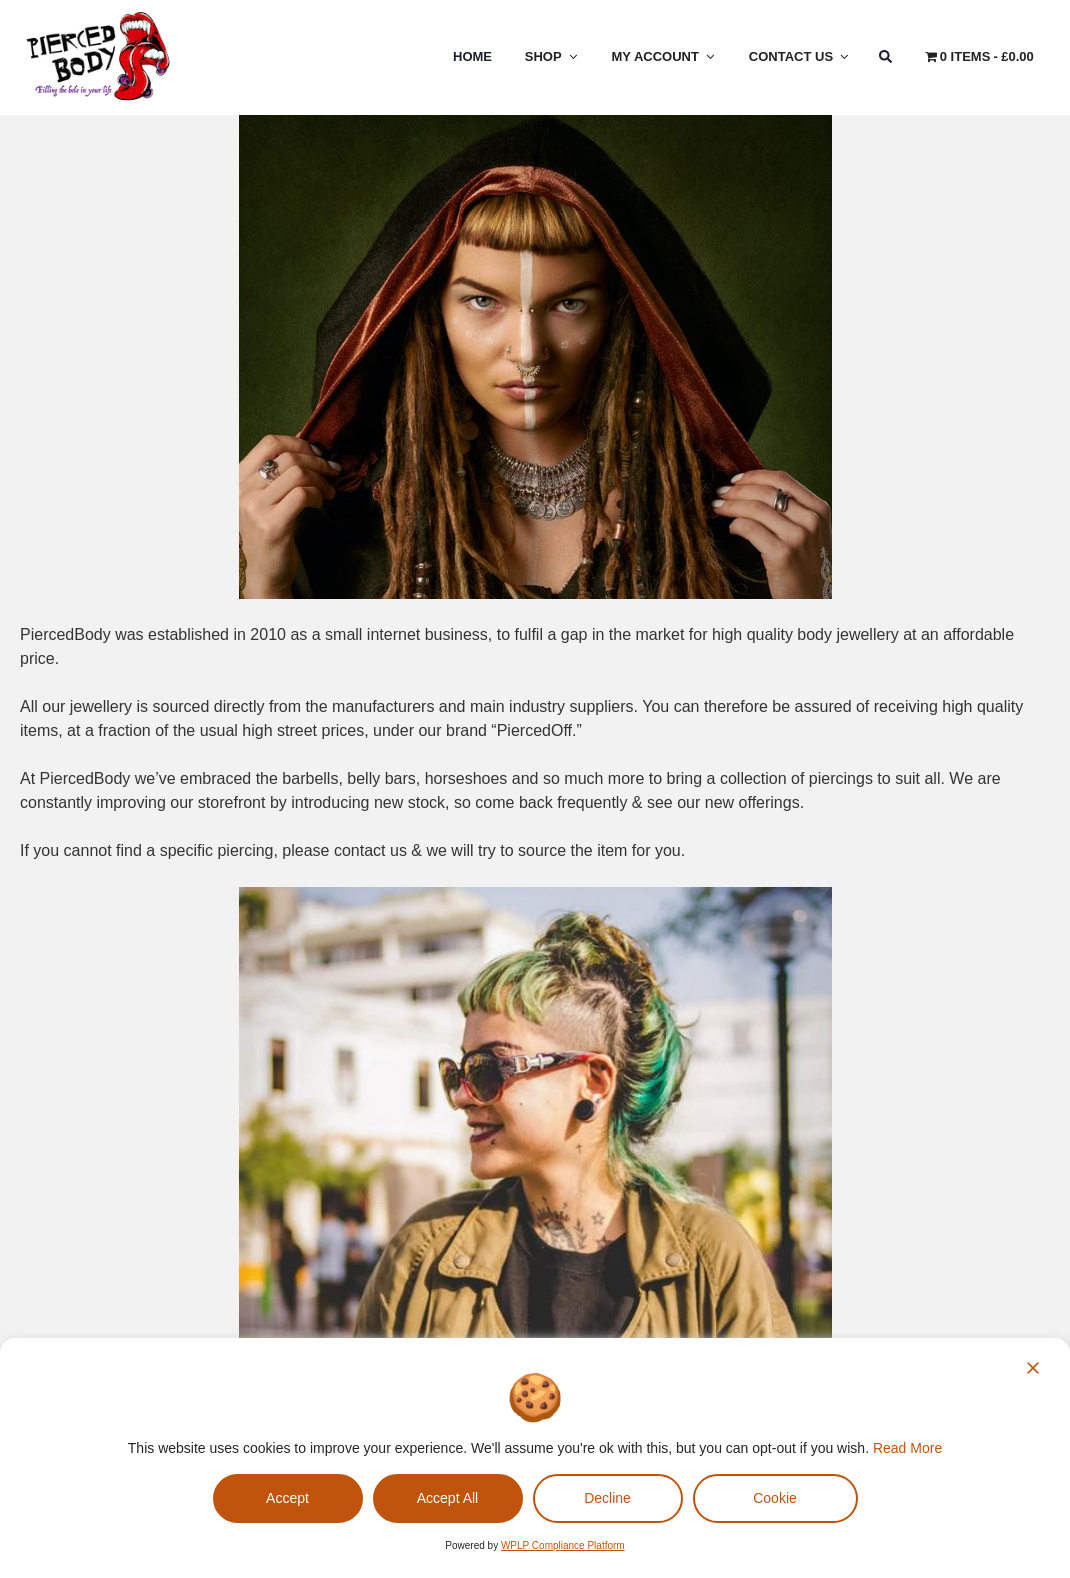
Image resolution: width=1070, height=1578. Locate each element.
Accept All (447, 1498)
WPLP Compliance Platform (563, 1545)
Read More (907, 1448)
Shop (552, 56)
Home (472, 56)
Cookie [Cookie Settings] (775, 1498)
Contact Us (800, 56)
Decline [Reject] (607, 1498)
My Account (664, 56)
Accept (287, 1498)
